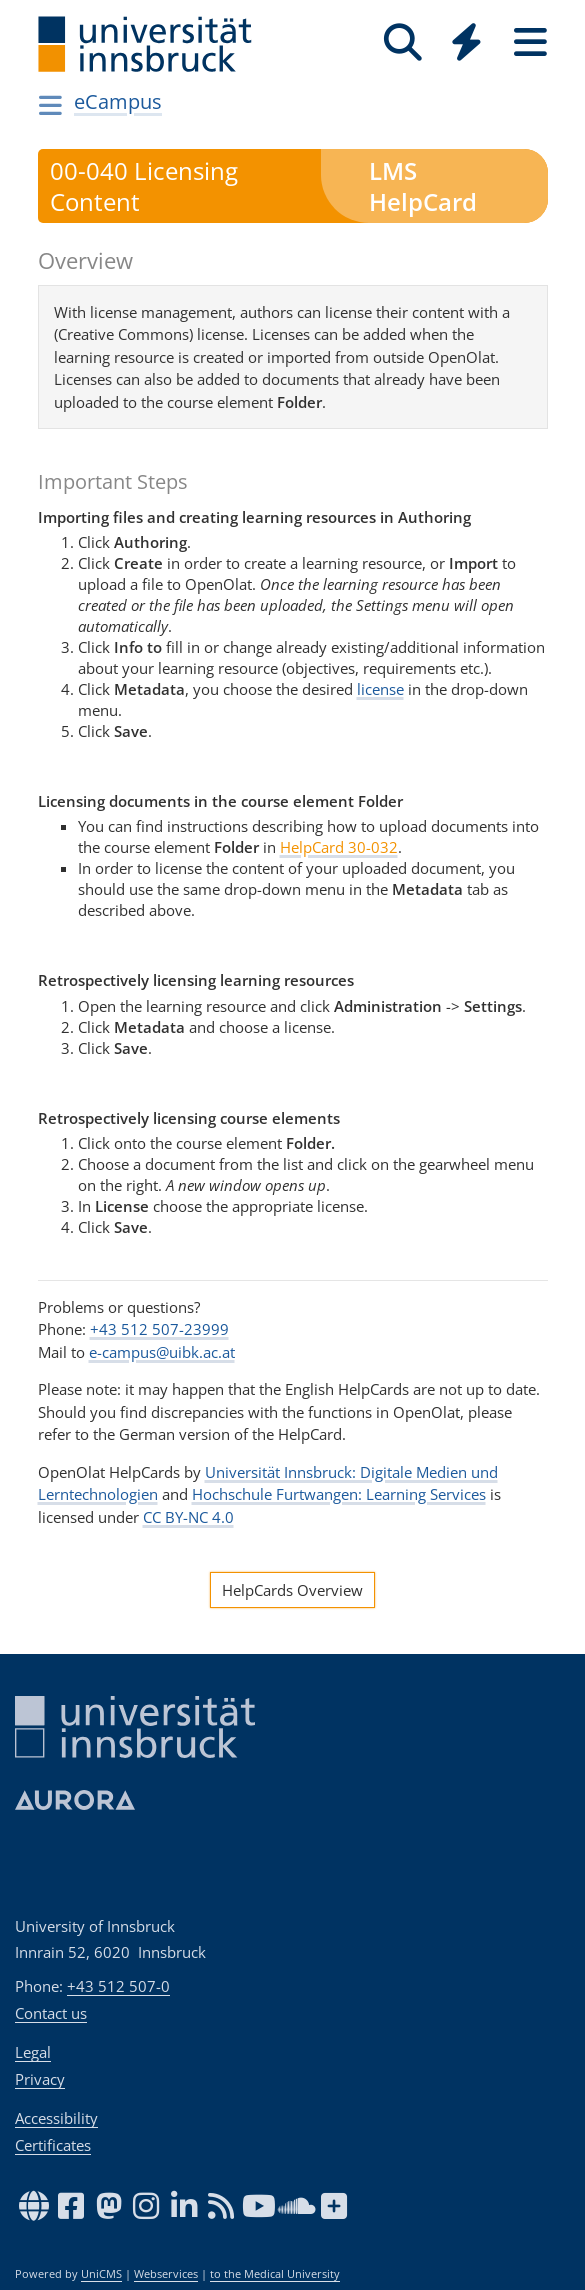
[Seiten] (531, 42)
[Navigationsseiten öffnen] (51, 105)
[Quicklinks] (467, 42)
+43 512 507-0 (118, 1986)
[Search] (403, 42)
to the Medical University (275, 2274)
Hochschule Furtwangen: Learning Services (339, 1494)
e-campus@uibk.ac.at (162, 1352)
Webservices (166, 2274)
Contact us (51, 2013)
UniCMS (101, 2274)
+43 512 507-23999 (159, 1329)
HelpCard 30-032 (339, 847)
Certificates (53, 2145)
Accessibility (56, 2118)
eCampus (118, 101)
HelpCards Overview (292, 1590)
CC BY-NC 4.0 (188, 1517)
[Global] (467, 44)
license (380, 689)
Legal (33, 2052)
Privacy (40, 2079)
